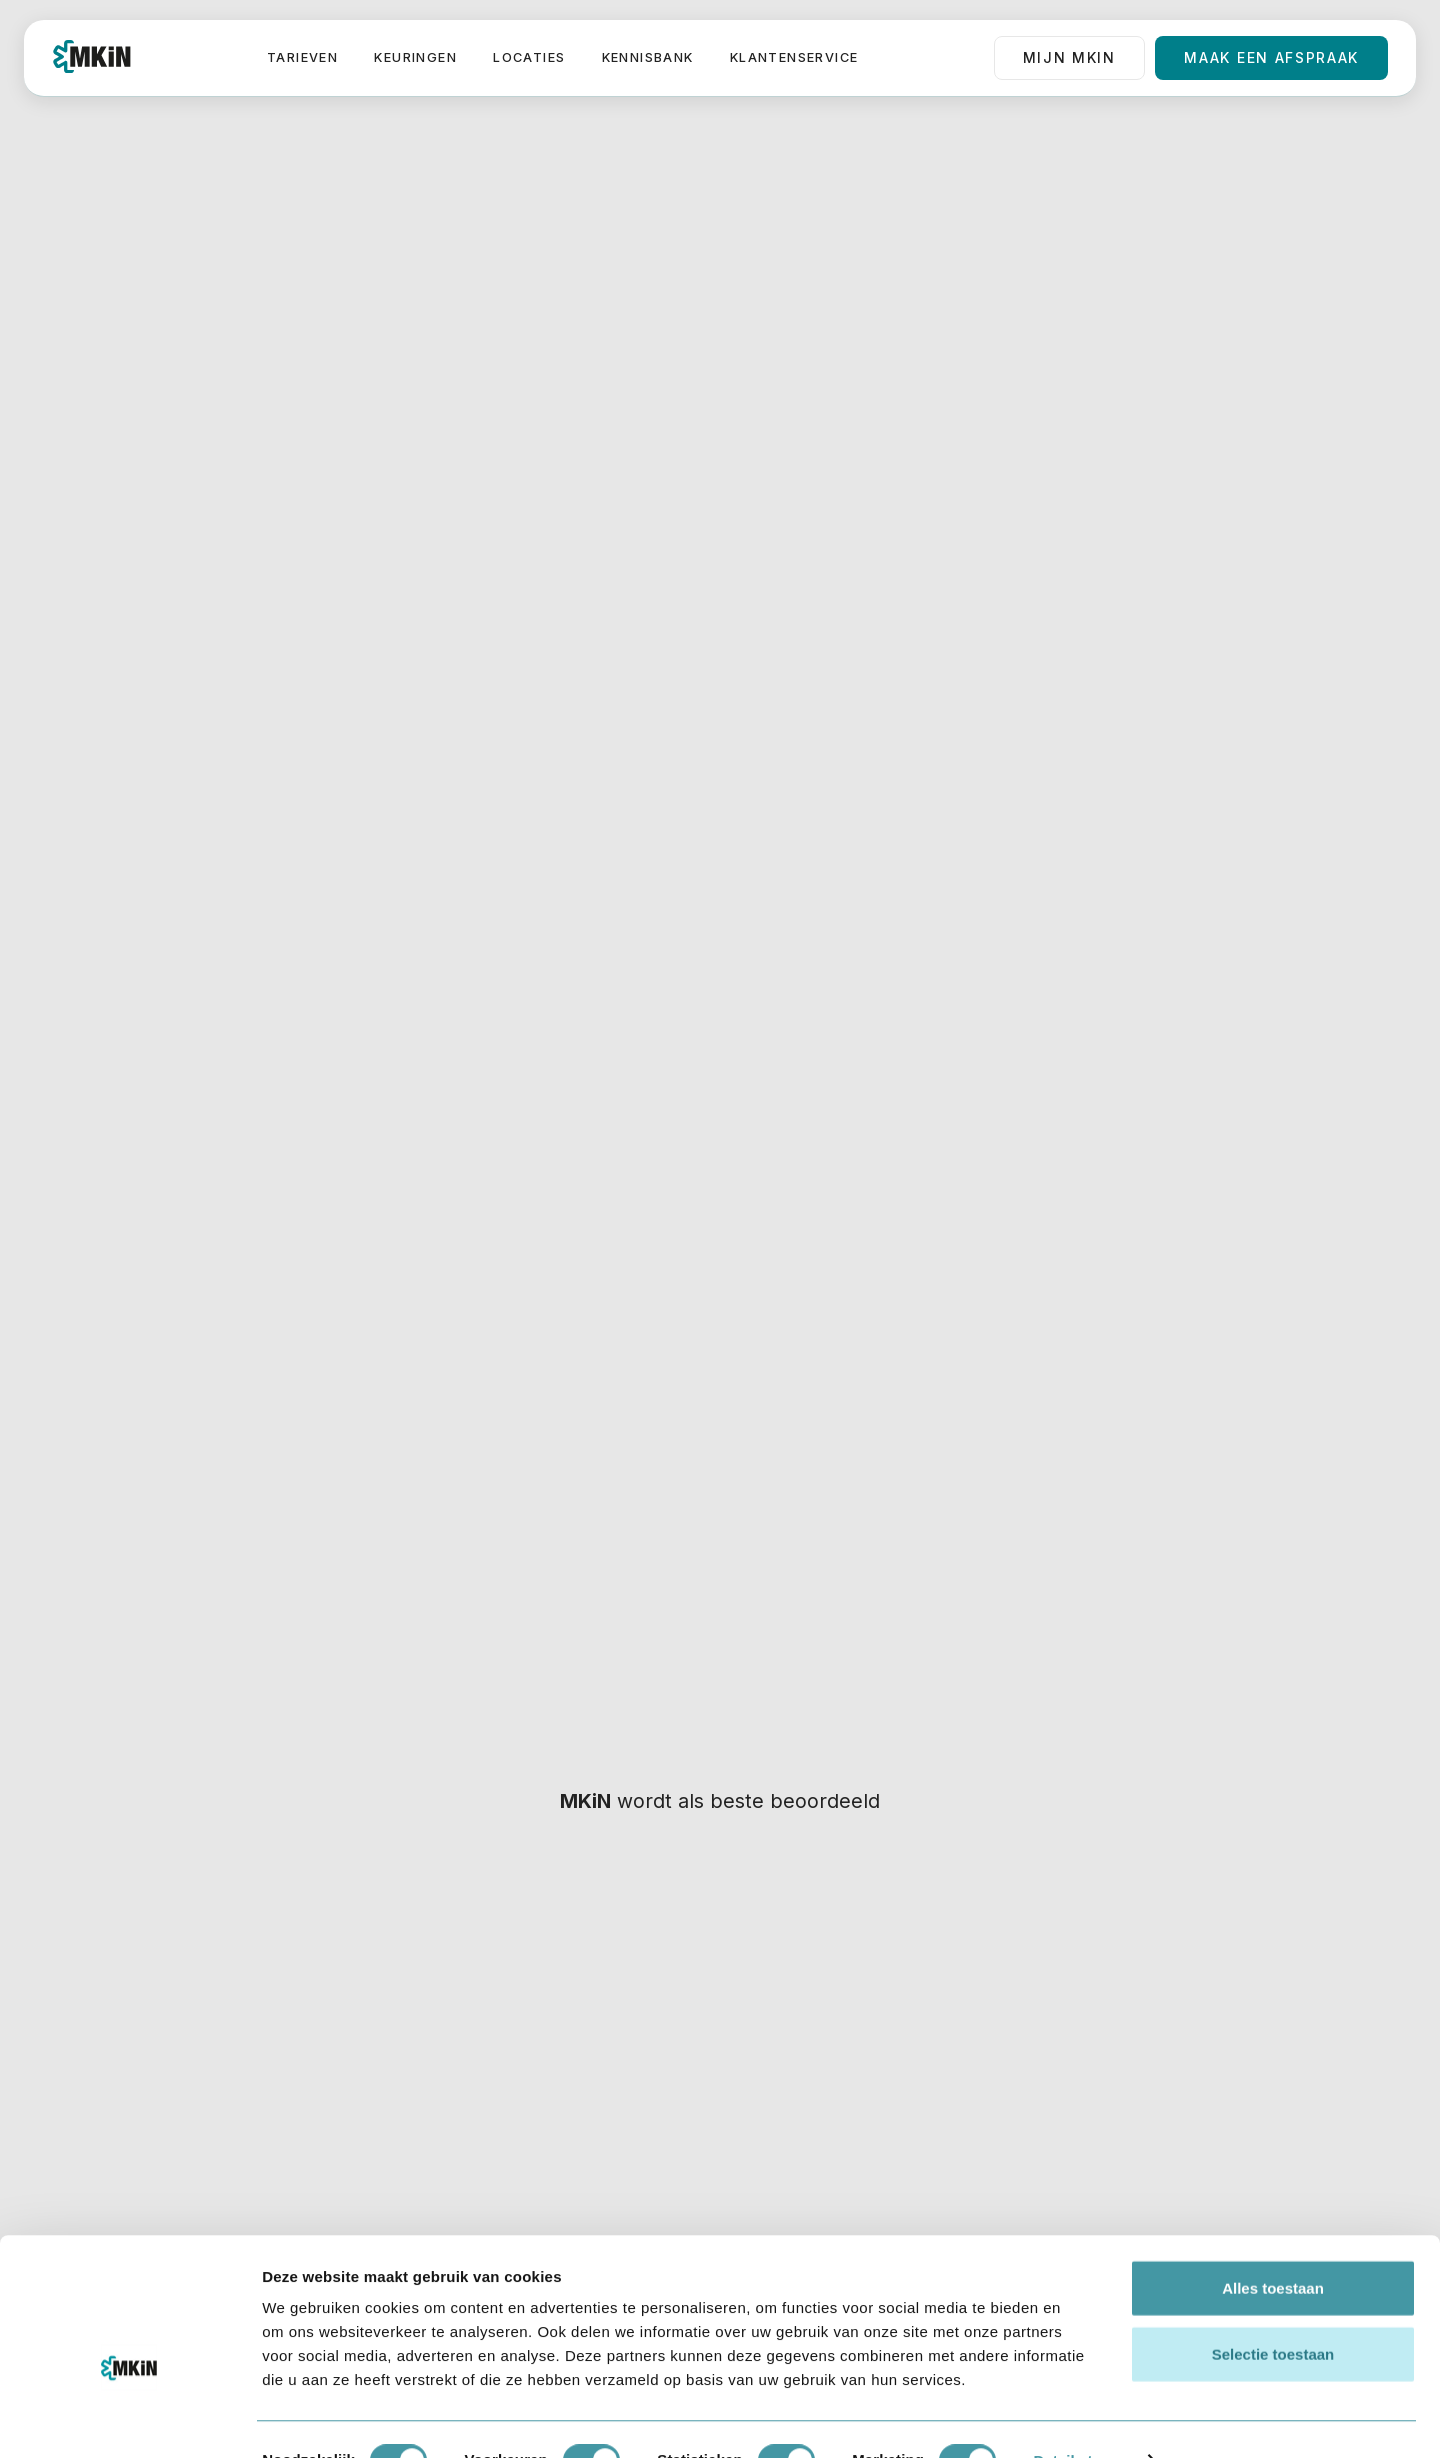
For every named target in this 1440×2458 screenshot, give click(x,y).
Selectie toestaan (1273, 2311)
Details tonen (1080, 2418)
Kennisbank (648, 57)
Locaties (529, 57)
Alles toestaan (1273, 2245)
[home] (92, 58)
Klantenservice (794, 57)
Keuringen (415, 57)
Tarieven (302, 57)
